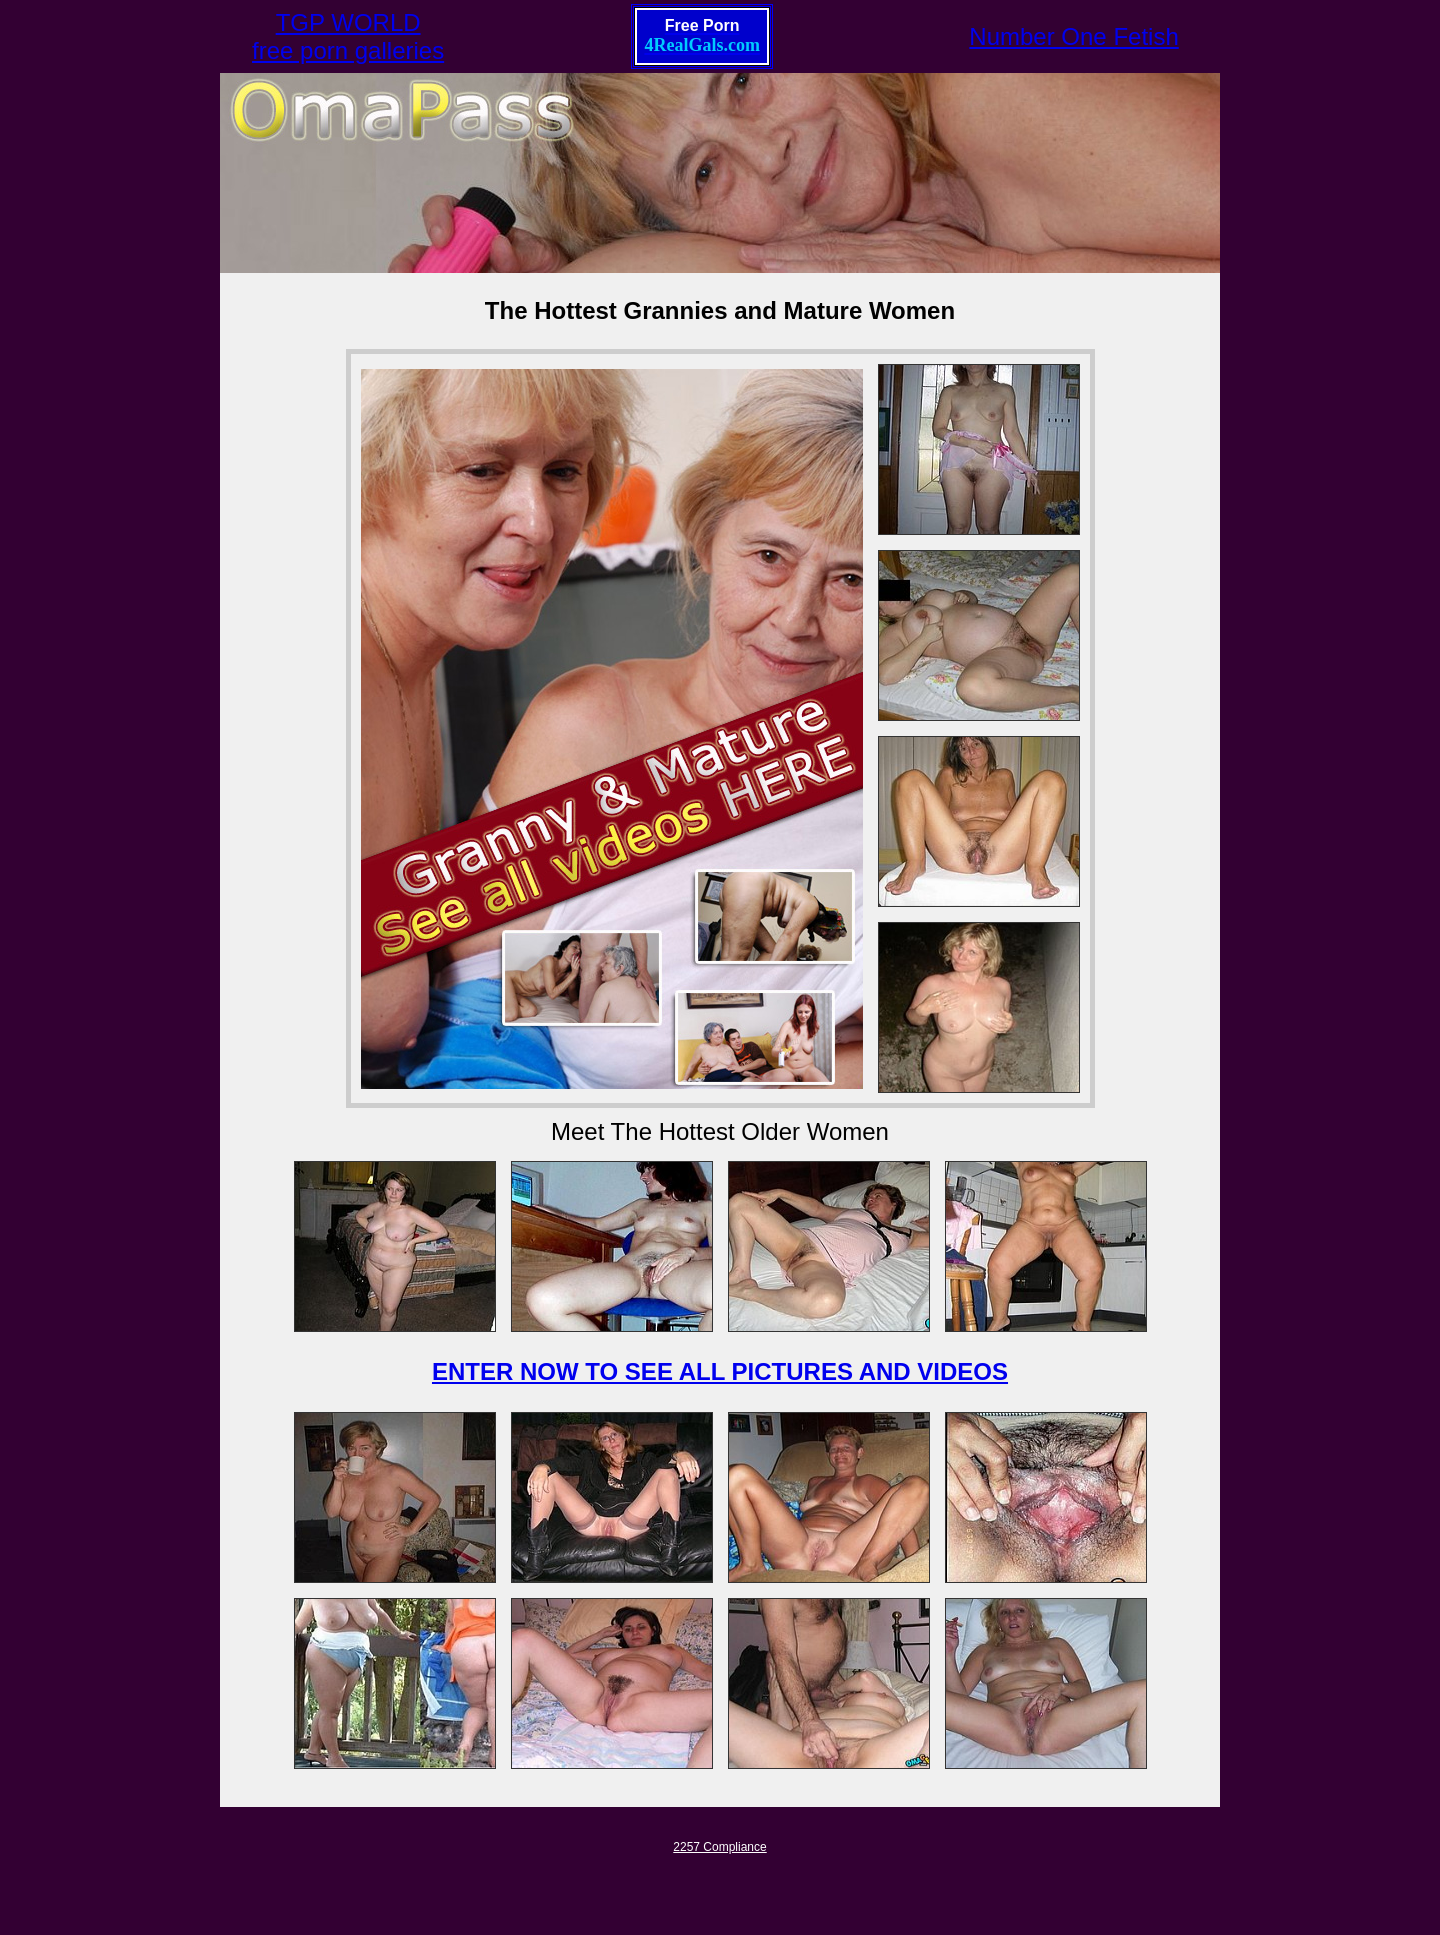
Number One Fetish (1073, 36)
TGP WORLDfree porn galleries (348, 36)
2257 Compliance (719, 1847)
